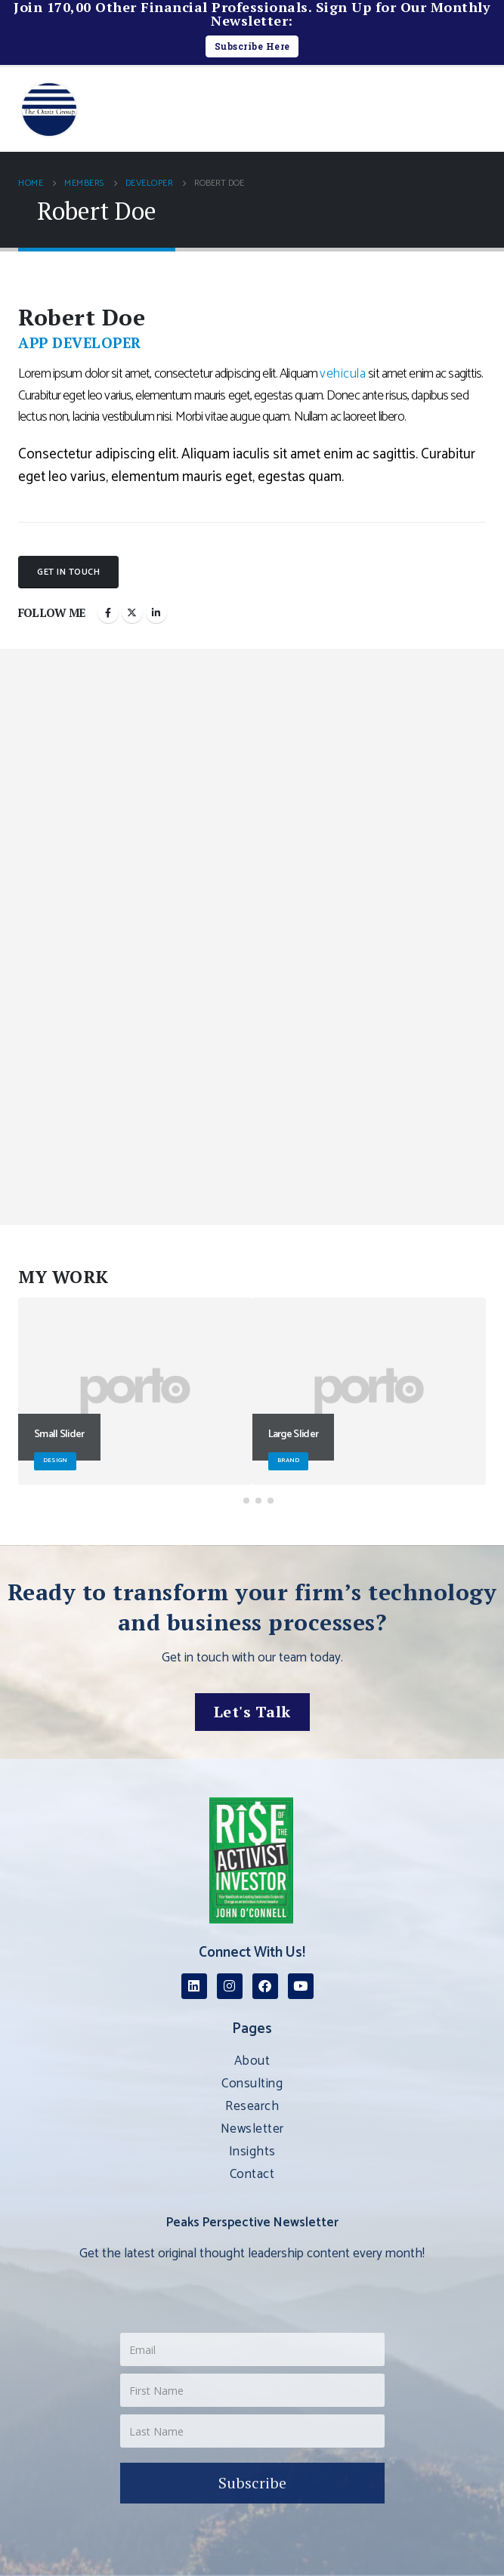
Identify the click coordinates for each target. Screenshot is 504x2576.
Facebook (108, 612)
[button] (477, 102)
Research (252, 2106)
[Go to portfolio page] (135, 1391)
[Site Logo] (49, 109)
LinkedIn (156, 612)
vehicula (343, 373)
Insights (252, 2151)
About (252, 2061)
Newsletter (252, 2128)
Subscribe (252, 2483)
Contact (252, 2174)
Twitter (132, 612)
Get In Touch (68, 572)
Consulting (252, 2083)
